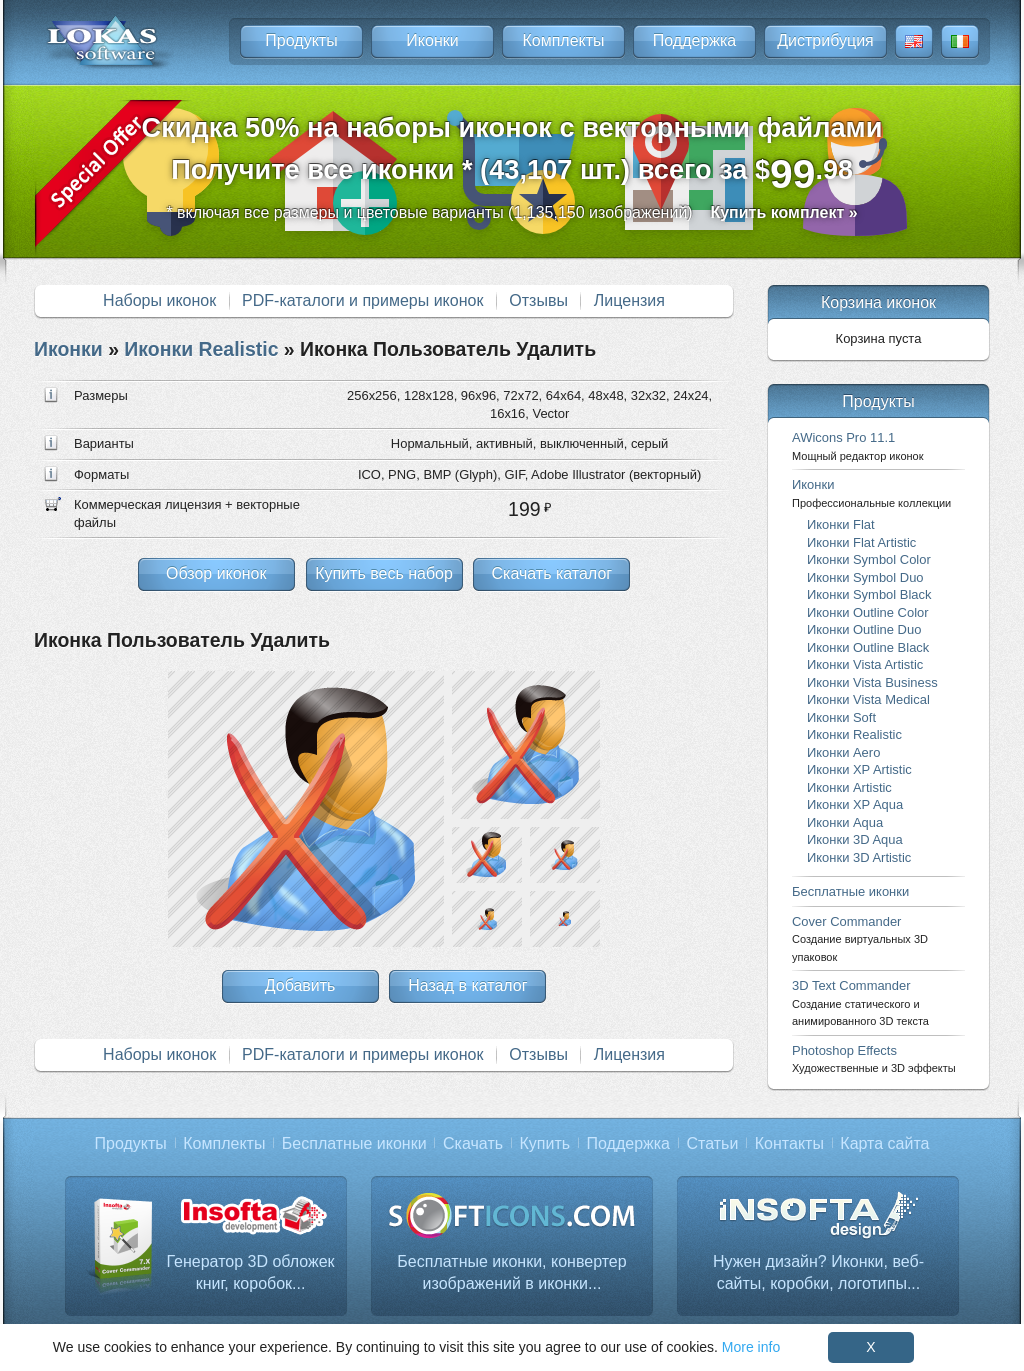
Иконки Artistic (849, 787)
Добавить (300, 985)
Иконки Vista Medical (868, 699)
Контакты (789, 1143)
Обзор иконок (216, 573)
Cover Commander (860, 938)
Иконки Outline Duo (864, 629)
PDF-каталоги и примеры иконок (362, 300)
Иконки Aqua (845, 822)
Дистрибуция (825, 40)
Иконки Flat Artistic (861, 542)
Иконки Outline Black (868, 647)
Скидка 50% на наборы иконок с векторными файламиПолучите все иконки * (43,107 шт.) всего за (512, 154)
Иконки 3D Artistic (859, 857)
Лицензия (629, 300)
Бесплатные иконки (850, 891)
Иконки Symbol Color (869, 559)
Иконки (432, 40)
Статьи (712, 1143)
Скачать (473, 1143)
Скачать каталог (551, 573)
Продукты (301, 40)
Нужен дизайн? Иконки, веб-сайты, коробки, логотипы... (818, 1272)
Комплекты (563, 40)
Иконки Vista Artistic (865, 664)
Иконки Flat (841, 524)
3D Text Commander (860, 1002)
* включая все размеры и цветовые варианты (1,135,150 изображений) (511, 212)
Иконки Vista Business (872, 682)
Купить (545, 1143)
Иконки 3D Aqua (855, 839)
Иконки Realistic (201, 349)
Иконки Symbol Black (869, 594)
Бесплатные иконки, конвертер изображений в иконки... (511, 1272)
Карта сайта (884, 1143)
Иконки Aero (843, 752)
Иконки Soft (841, 717)
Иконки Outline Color (868, 612)
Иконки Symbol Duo (865, 577)
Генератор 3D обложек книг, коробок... (250, 1272)
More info (751, 1347)
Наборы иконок (159, 300)
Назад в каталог (467, 985)
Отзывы (538, 300)
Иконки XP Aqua (855, 804)
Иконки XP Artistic (859, 769)
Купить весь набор (384, 573)
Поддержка (694, 40)
